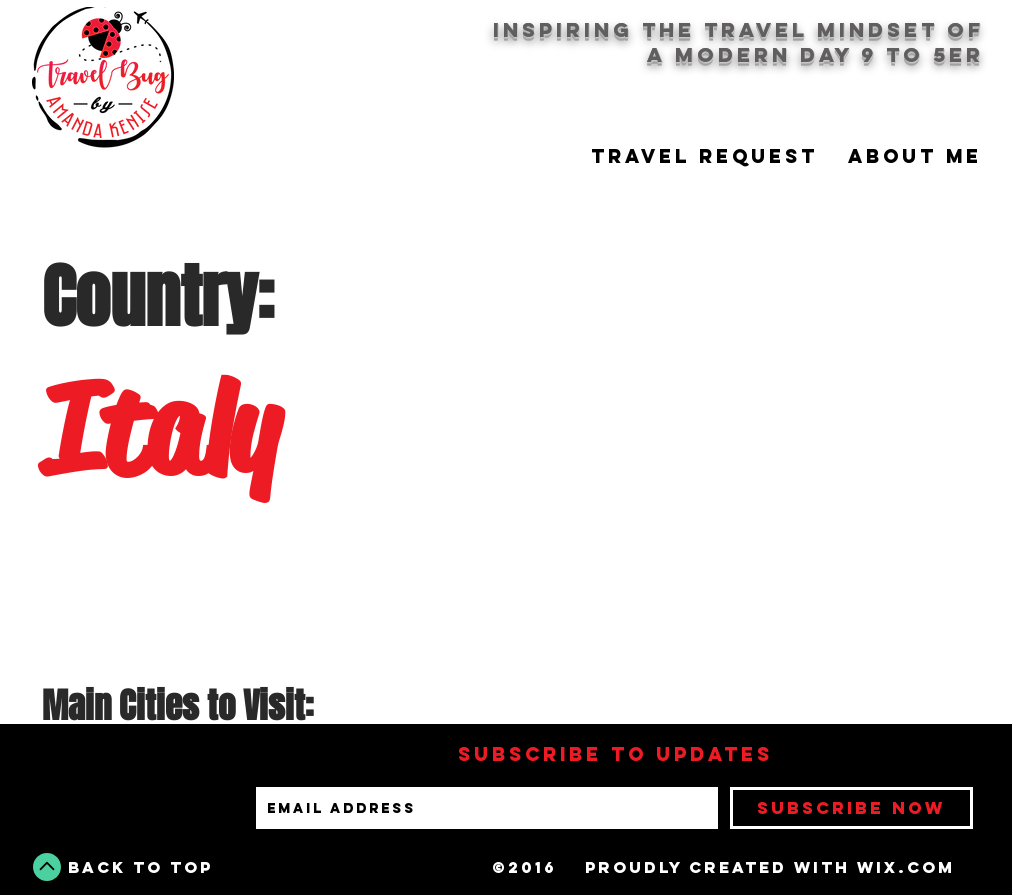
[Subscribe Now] (851, 808)
